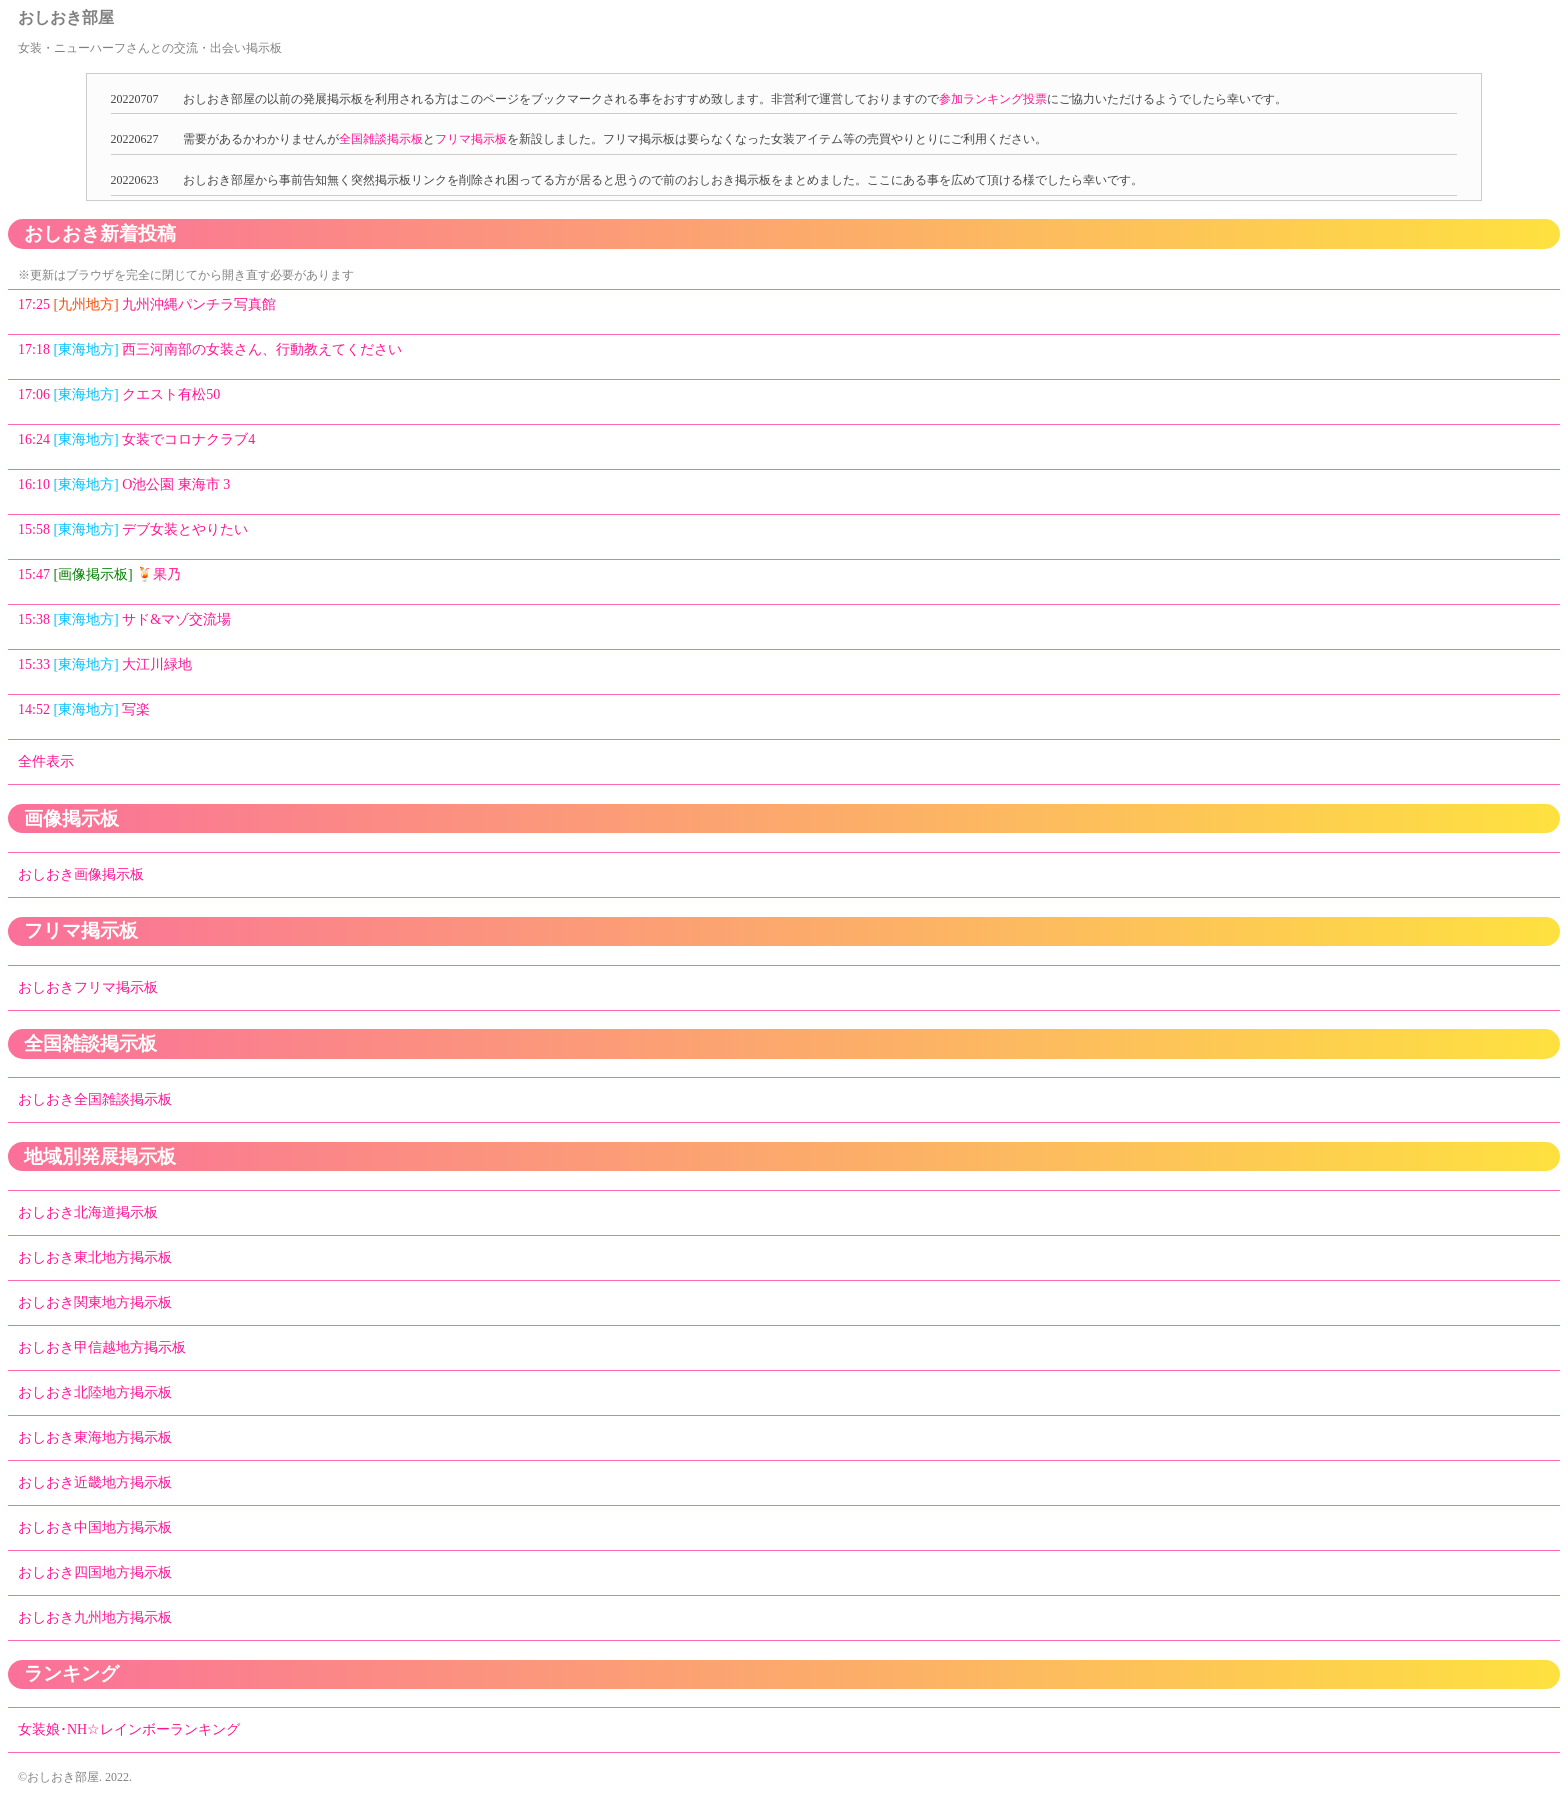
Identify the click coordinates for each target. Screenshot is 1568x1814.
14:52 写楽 (84, 709)
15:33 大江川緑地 (105, 664)
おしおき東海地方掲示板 (95, 1437)
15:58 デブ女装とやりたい (133, 529)
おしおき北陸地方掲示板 (95, 1392)
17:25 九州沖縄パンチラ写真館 (147, 304)
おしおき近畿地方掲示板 (95, 1482)
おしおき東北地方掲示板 (95, 1257)
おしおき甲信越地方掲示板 (102, 1347)
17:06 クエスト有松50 (119, 394)
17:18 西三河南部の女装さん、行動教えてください (210, 349)
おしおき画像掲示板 (81, 874)
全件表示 (46, 761)
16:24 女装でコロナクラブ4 (136, 439)
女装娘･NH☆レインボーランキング (129, 1729)
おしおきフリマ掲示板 (88, 987)
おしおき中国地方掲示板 (95, 1527)
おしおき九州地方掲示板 (95, 1617)
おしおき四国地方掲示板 (95, 1572)
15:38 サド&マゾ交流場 (124, 619)
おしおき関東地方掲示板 (95, 1302)
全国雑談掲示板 (381, 139)
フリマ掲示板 (471, 139)
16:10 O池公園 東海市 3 (124, 484)
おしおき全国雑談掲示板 (95, 1099)
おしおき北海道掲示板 (88, 1212)
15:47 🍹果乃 (99, 574)
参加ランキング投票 (993, 99)
